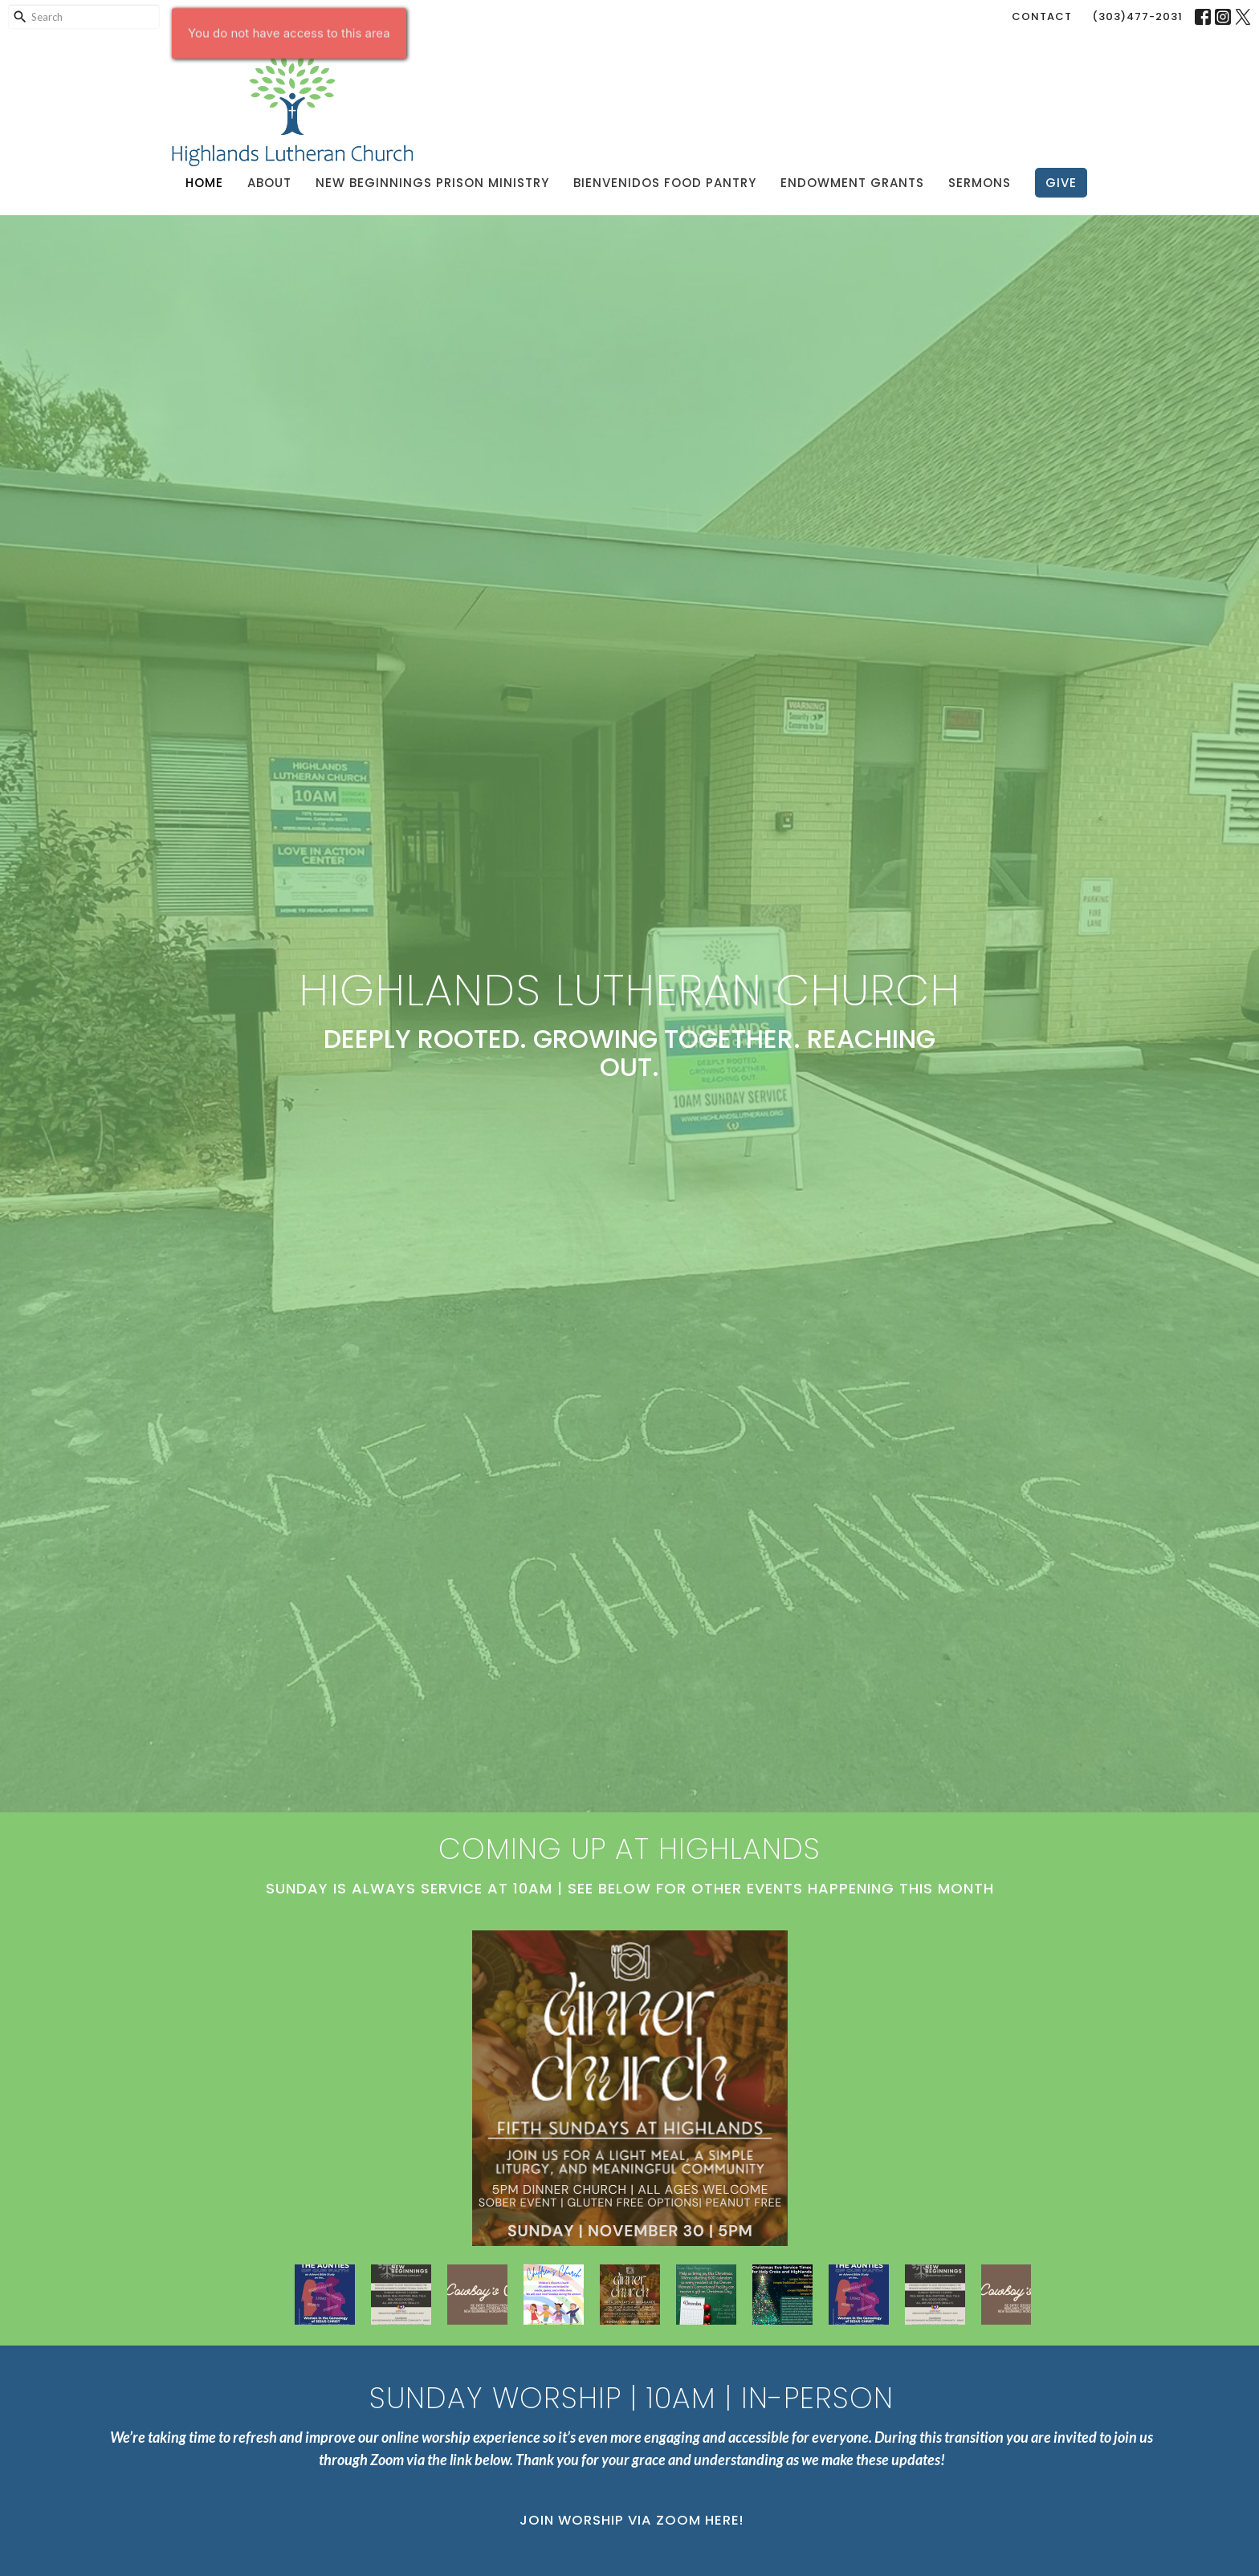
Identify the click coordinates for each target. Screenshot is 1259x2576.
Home (204, 182)
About (269, 182)
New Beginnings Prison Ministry (432, 182)
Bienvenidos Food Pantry (664, 182)
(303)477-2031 (1137, 16)
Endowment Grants (852, 182)
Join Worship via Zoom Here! (631, 2520)
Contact (1042, 16)
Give (1061, 182)
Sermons (979, 182)
